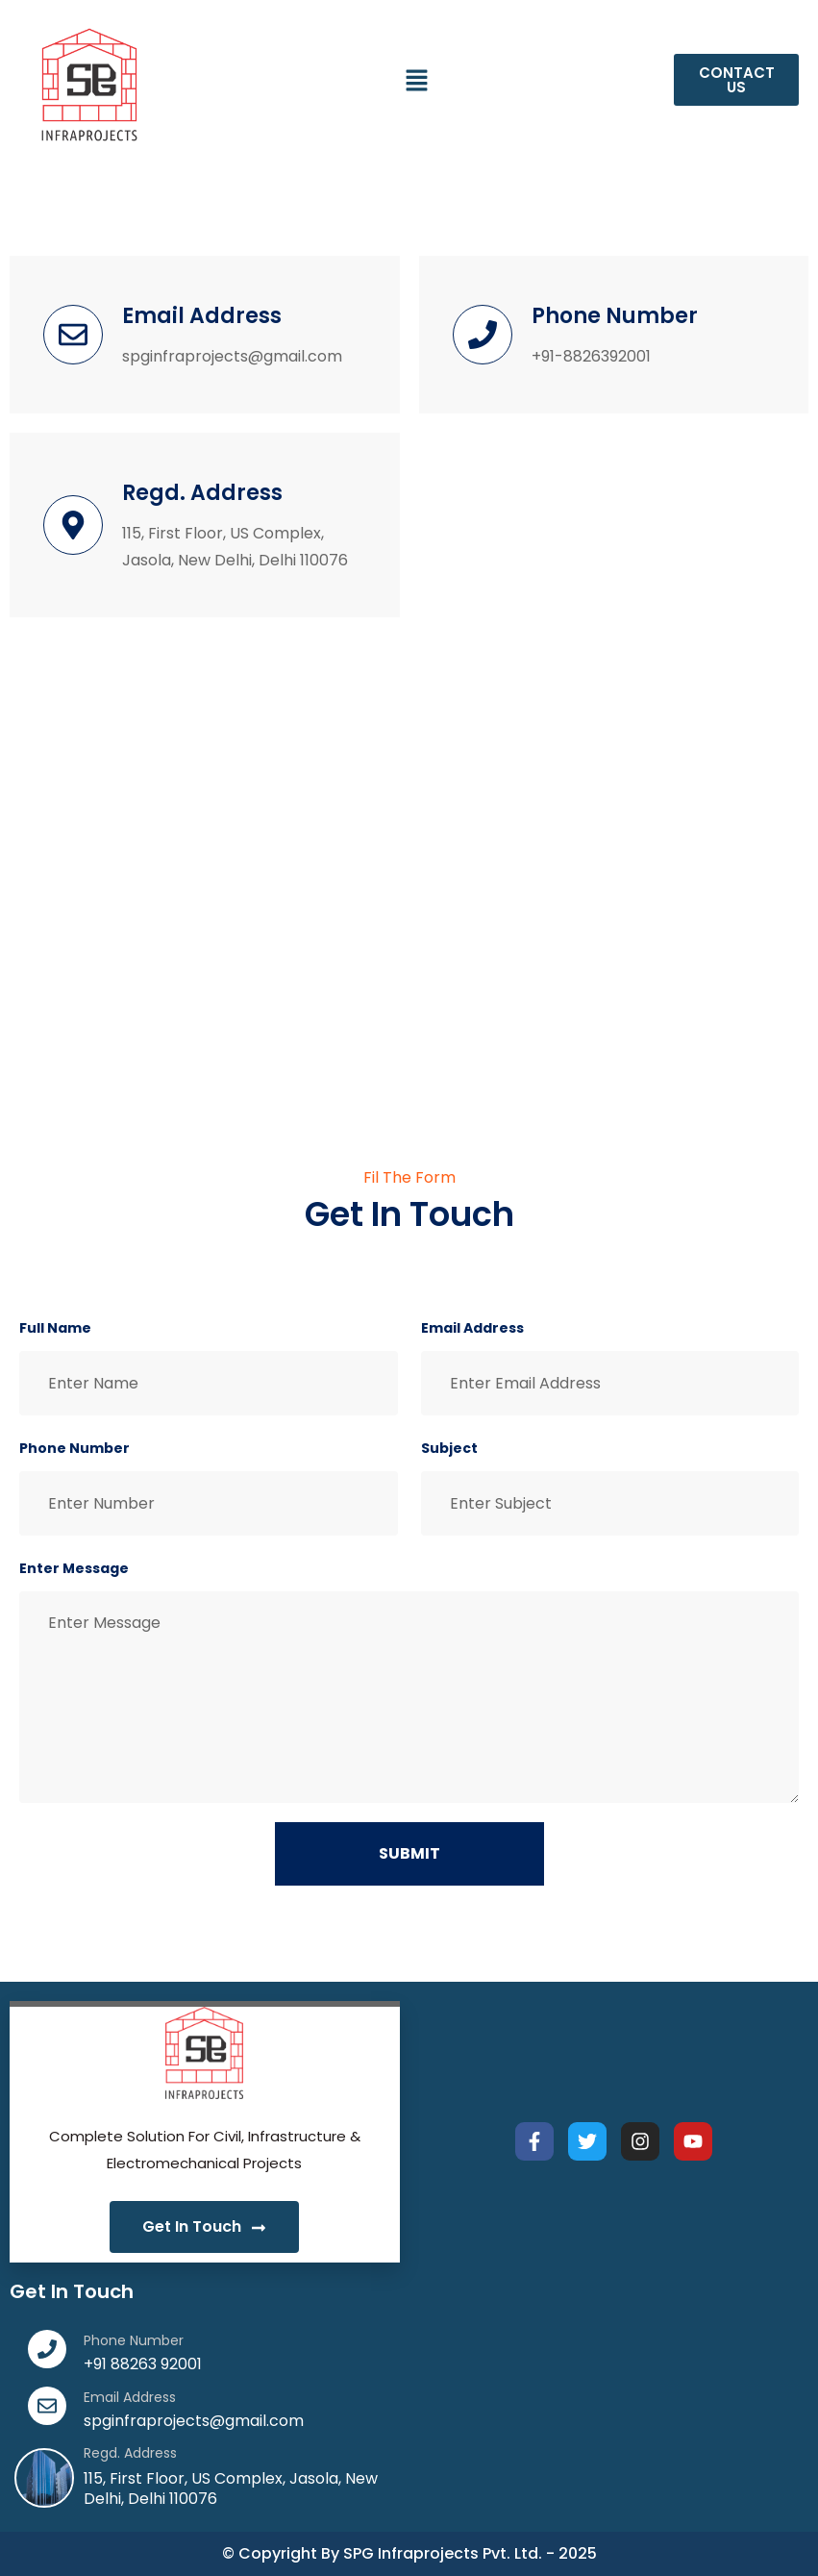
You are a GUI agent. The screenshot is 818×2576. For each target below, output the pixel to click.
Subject (449, 1448)
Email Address (472, 1328)
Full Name (55, 1328)
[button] (417, 80)
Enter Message (74, 1568)
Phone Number (74, 1448)
